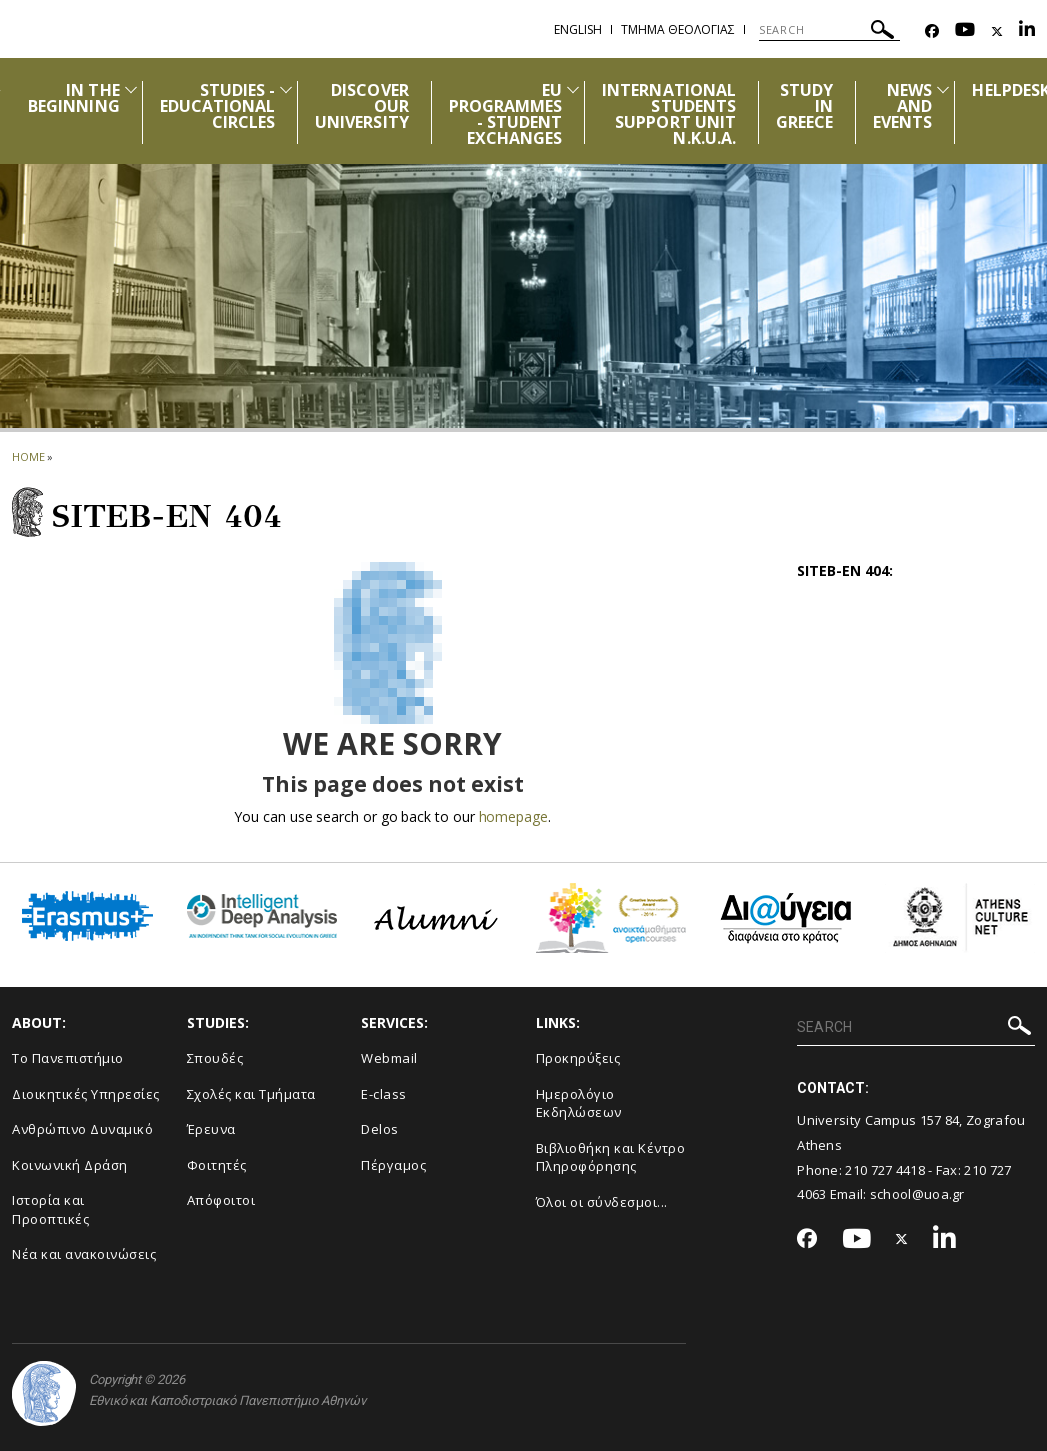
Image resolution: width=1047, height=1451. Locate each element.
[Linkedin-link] (1027, 31)
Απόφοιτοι (221, 1200)
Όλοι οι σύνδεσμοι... (602, 1202)
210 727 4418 (885, 1170)
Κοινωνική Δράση (70, 1165)
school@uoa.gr (917, 1194)
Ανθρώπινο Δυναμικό (82, 1129)
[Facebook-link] (932, 31)
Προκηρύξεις (578, 1058)
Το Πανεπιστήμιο (68, 1058)
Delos (380, 1129)
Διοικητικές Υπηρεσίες (86, 1094)
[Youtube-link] (965, 31)
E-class (384, 1094)
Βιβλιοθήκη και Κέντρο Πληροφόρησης (611, 1157)
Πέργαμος (393, 1165)
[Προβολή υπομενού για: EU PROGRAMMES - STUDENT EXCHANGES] (573, 89)
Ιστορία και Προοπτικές (50, 1209)
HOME (28, 456)
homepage (513, 816)
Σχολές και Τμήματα (251, 1094)
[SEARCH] (829, 30)
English (578, 29)
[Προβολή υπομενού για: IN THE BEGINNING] (131, 89)
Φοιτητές (217, 1165)
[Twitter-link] (997, 31)
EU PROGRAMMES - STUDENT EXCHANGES (506, 114)
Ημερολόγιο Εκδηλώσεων (579, 1103)
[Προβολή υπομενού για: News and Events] (943, 89)
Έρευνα (211, 1129)
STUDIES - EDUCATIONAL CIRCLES (218, 106)
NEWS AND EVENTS (902, 106)
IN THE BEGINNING (73, 98)
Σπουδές (215, 1058)
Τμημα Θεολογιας (678, 29)
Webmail (389, 1058)
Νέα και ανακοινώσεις (84, 1254)
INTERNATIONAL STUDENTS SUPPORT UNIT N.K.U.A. (669, 114)
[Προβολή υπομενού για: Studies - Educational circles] (286, 89)
